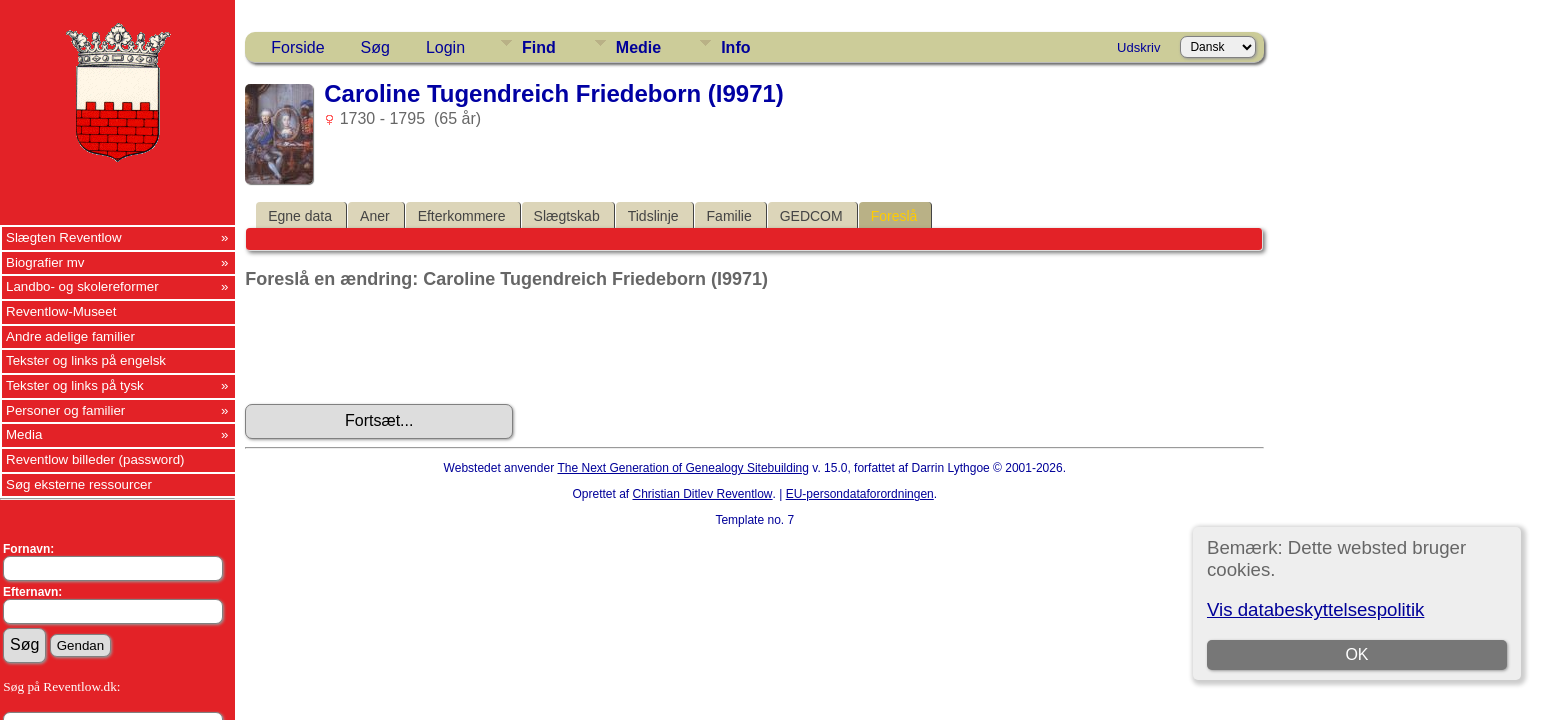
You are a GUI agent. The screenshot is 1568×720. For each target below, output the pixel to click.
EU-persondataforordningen (860, 494)
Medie (638, 47)
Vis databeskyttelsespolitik (1315, 609)
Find (539, 47)
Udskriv (1138, 47)
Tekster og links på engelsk (86, 360)
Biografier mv (45, 262)
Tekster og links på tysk (75, 385)
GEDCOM (811, 216)
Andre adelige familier (70, 336)
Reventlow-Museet (61, 311)
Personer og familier (65, 410)
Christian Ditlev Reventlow (702, 494)
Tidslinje (653, 216)
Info (735, 47)
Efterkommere (462, 216)
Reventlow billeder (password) (95, 459)
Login (445, 47)
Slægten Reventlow (64, 237)
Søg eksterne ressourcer (79, 484)
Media (24, 434)
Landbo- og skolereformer (82, 286)
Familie (729, 216)
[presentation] (397, 347)
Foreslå (894, 216)
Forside (297, 47)
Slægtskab (567, 216)
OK (1356, 654)
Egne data (300, 216)
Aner (375, 216)
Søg (375, 47)
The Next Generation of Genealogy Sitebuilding (683, 468)
